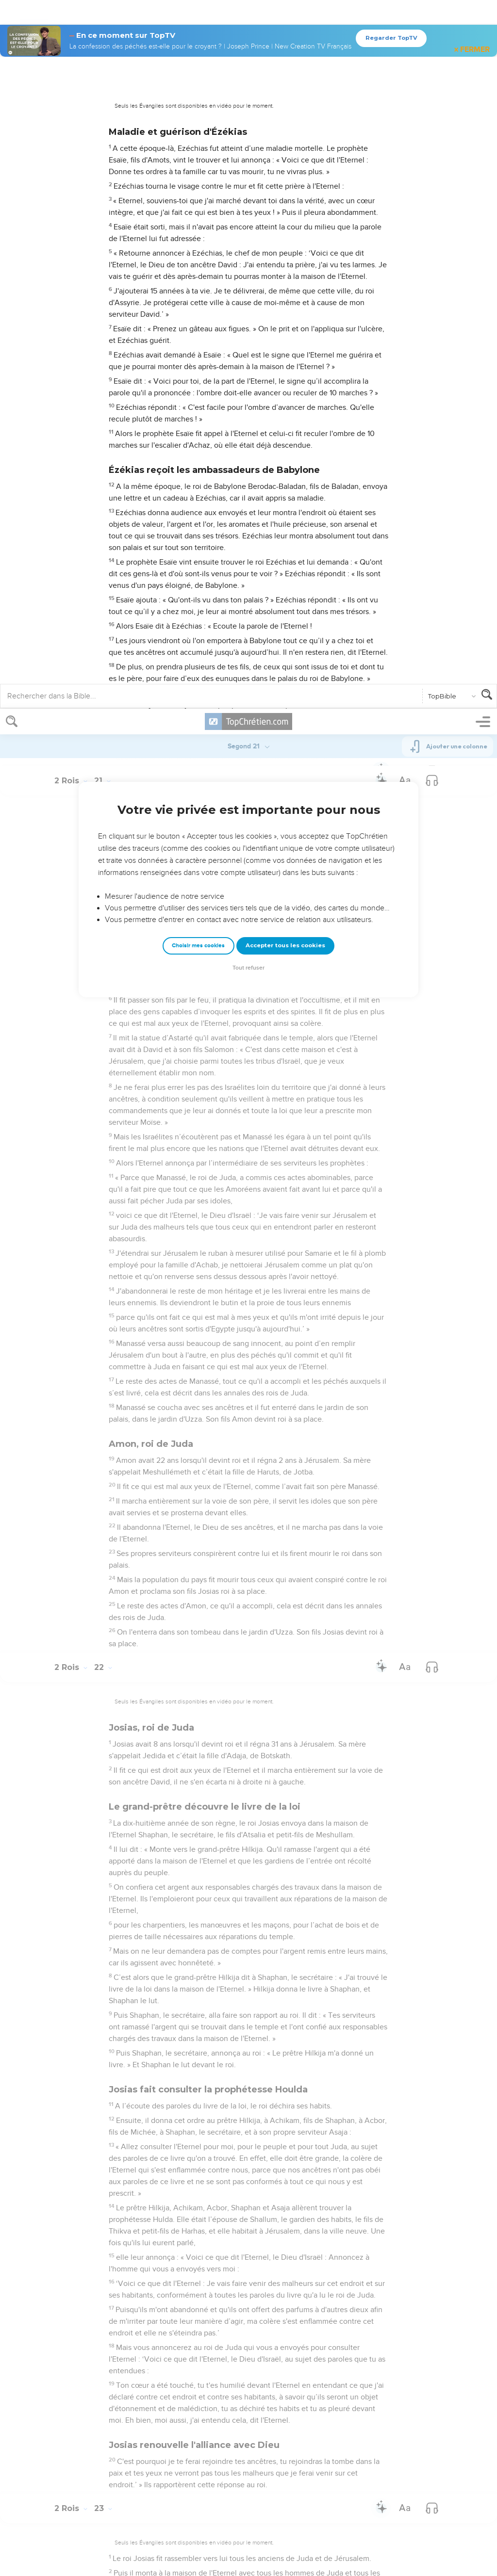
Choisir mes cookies (198, 236)
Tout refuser (248, 259)
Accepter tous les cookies (285, 236)
